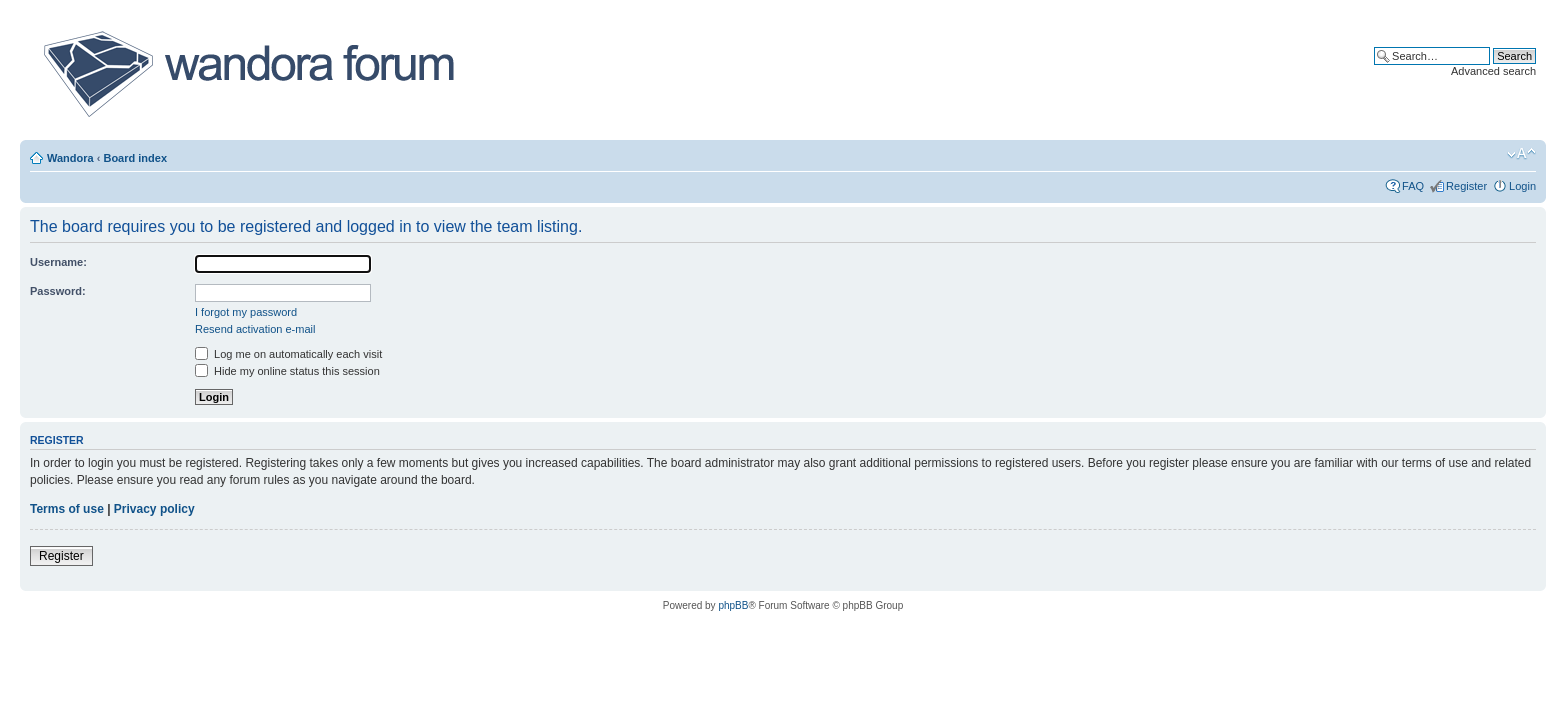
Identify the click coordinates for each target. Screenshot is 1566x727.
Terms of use (67, 509)
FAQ (1413, 186)
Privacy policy (154, 509)
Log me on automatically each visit (288, 354)
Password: (58, 291)
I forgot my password (246, 312)
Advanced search (1493, 71)
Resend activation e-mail (255, 329)
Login (1522, 186)
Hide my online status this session (287, 371)
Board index (135, 158)
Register (1466, 186)
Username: (58, 262)
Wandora (70, 158)
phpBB (733, 605)
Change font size (1521, 154)
